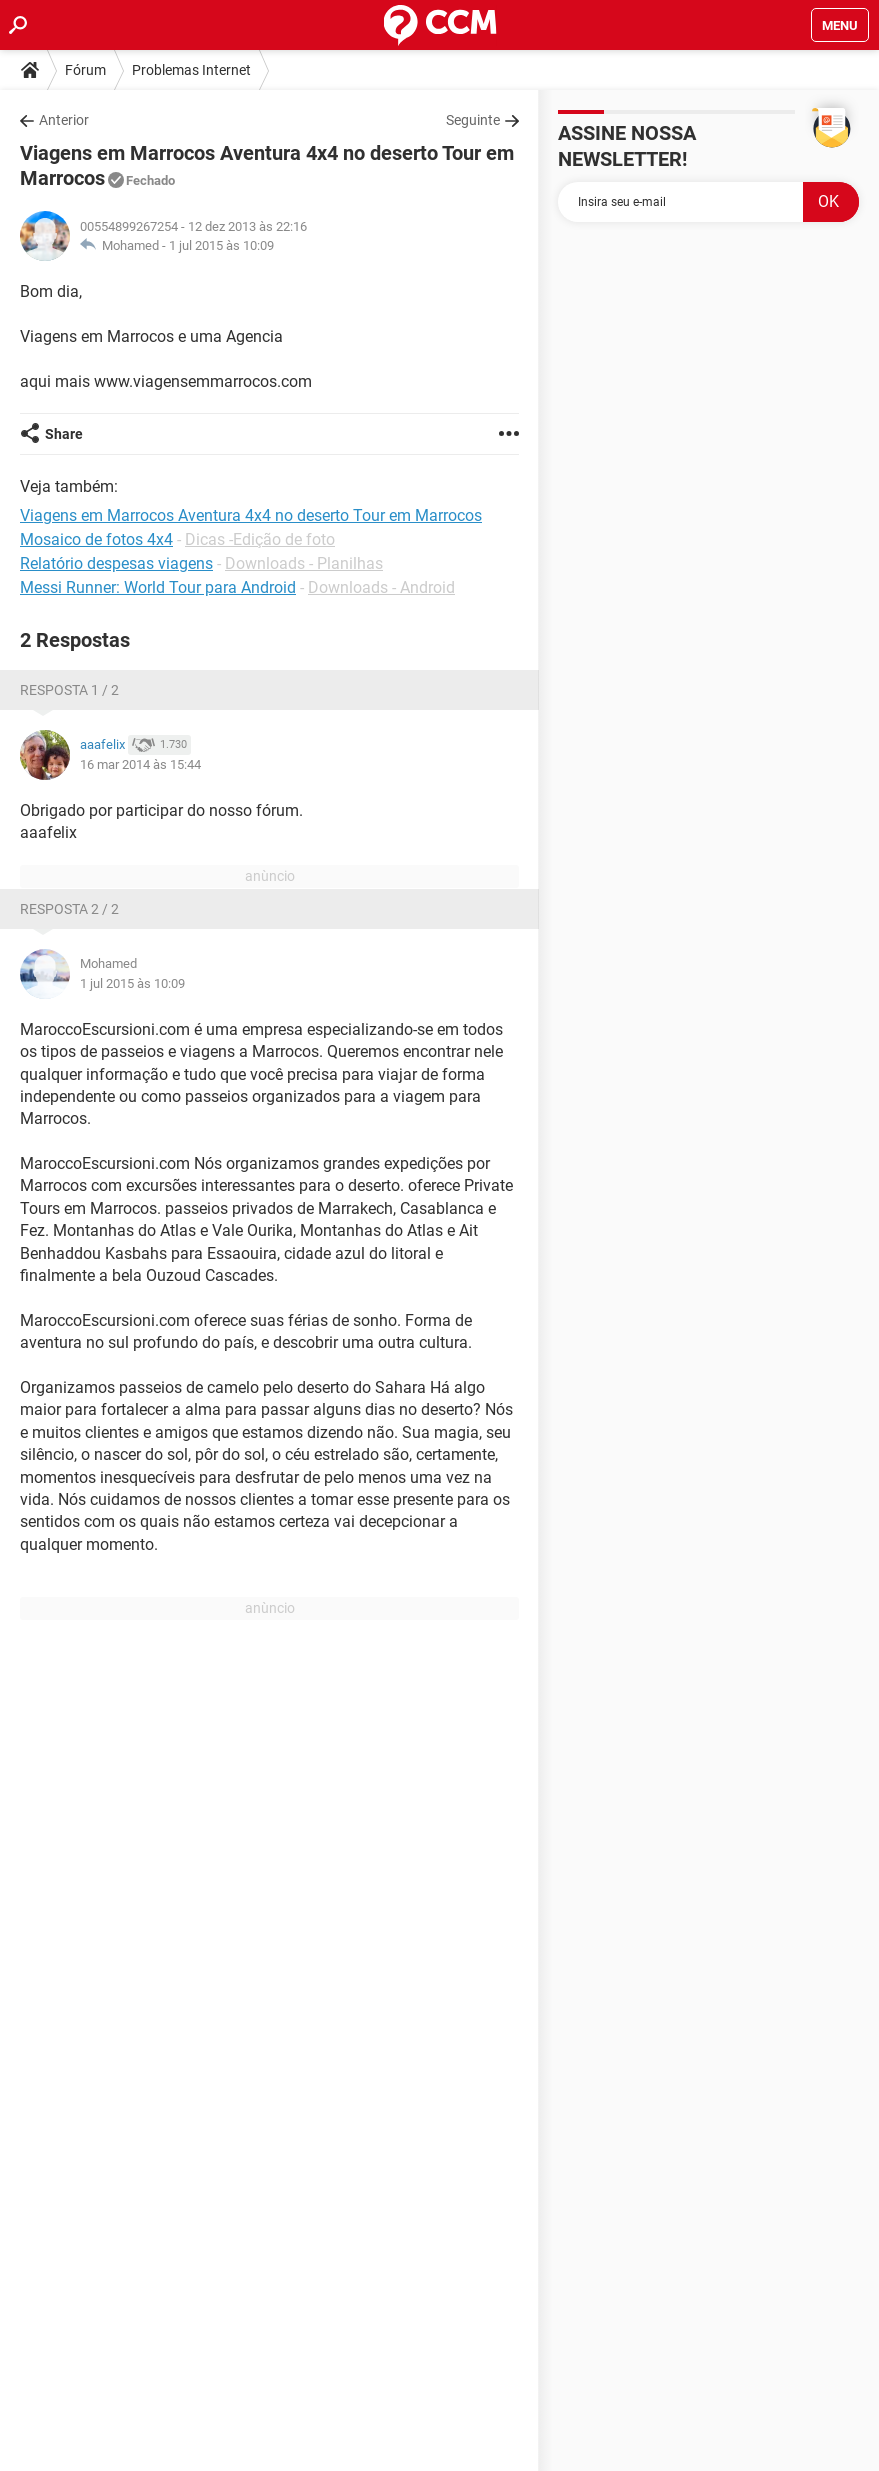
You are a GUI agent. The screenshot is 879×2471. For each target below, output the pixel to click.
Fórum (85, 70)
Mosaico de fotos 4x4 (96, 539)
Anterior (64, 120)
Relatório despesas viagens (116, 563)
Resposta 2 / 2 (69, 909)
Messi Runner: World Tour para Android (158, 587)
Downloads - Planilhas (304, 563)
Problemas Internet (191, 70)
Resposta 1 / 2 (69, 690)
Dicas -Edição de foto (260, 539)
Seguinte (473, 120)
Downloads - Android (381, 587)
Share (64, 434)
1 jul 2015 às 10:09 (221, 245)
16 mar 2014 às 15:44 (140, 764)
